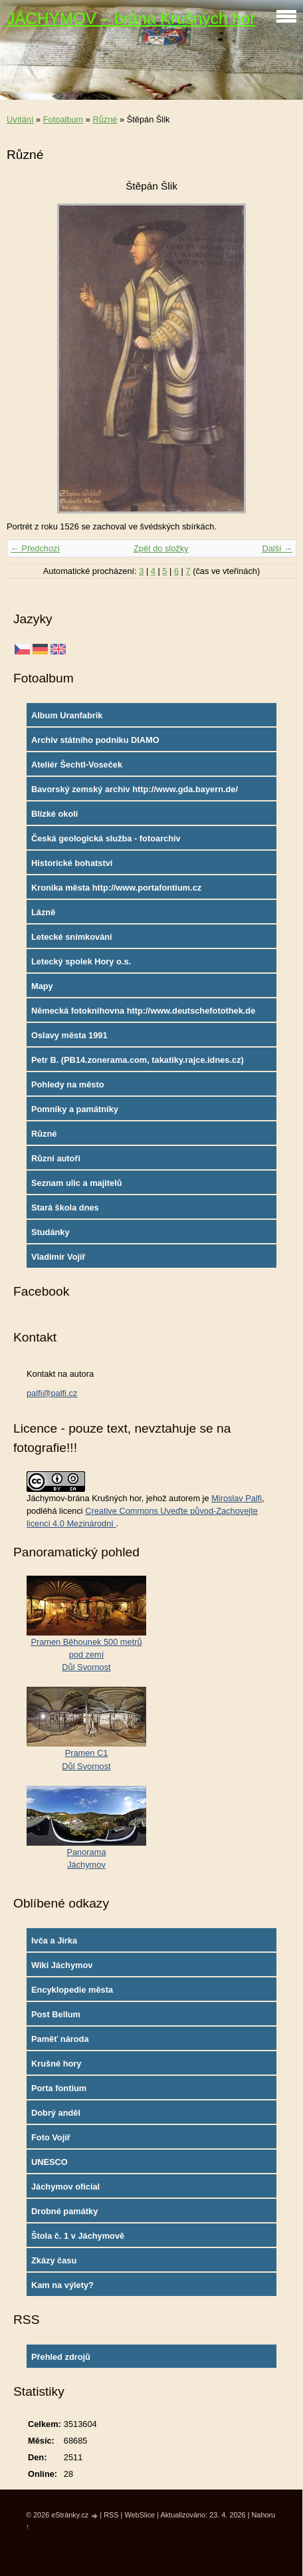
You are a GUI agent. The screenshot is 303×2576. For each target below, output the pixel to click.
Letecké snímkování (71, 937)
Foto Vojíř (50, 2137)
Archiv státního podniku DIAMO (95, 740)
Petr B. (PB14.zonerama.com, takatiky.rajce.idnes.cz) (137, 1060)
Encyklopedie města (72, 1990)
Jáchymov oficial (65, 2187)
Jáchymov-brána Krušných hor (84, 1498)
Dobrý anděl (55, 2113)
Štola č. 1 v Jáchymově (77, 2236)
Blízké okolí (54, 814)
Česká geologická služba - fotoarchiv (106, 838)
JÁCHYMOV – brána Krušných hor (131, 18)
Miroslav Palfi (236, 1498)
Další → (277, 548)
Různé (104, 119)
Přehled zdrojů (60, 2357)
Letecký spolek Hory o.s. (81, 961)
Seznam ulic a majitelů (76, 1183)
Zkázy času (53, 2260)
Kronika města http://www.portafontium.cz (116, 888)
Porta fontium (58, 2088)
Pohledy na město (67, 1084)
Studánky (50, 1232)
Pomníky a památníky (74, 1109)
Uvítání (20, 119)
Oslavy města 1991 (69, 1035)
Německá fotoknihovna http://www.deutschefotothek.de (143, 1011)
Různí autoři (55, 1158)
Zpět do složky (161, 548)
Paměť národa (60, 2039)
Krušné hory (56, 2064)
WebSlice (139, 2515)
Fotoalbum (63, 119)
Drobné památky (64, 2211)
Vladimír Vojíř (58, 1257)
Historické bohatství (71, 863)
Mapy (42, 986)
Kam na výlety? (62, 2285)
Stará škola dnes (65, 1208)
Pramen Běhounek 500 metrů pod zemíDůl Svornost (86, 1654)
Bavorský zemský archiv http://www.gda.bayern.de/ (134, 789)
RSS (111, 2515)
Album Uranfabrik (66, 715)
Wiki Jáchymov (61, 1965)
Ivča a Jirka (54, 1940)
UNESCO (49, 2162)
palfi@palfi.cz (52, 1393)
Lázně (43, 912)
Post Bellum (55, 2014)
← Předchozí (35, 548)
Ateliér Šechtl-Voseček (76, 765)
